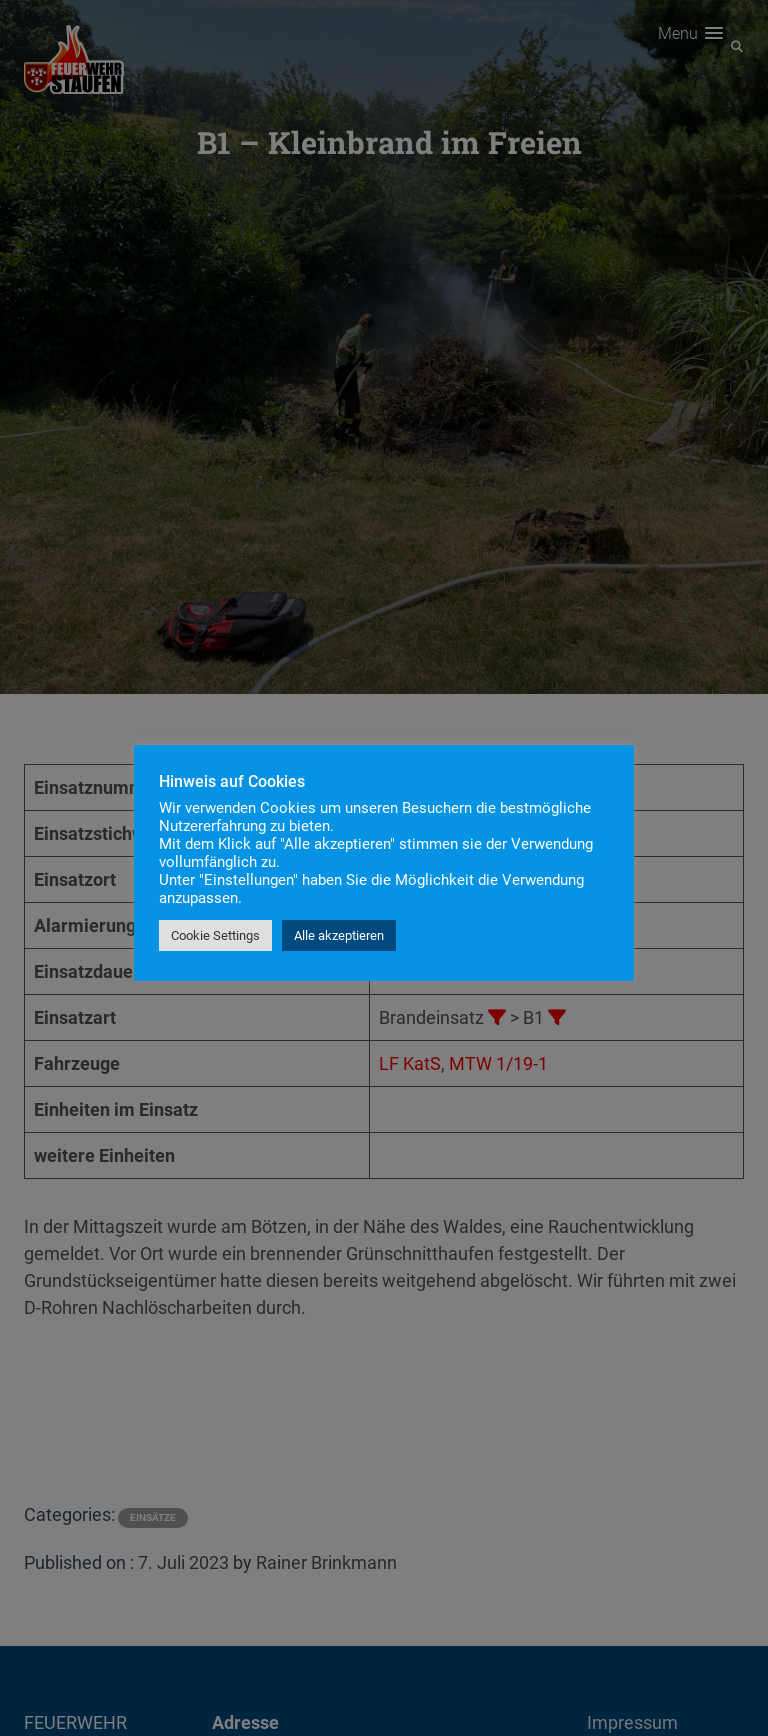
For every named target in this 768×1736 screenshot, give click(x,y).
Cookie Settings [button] (215, 935)
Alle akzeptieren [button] (339, 935)
